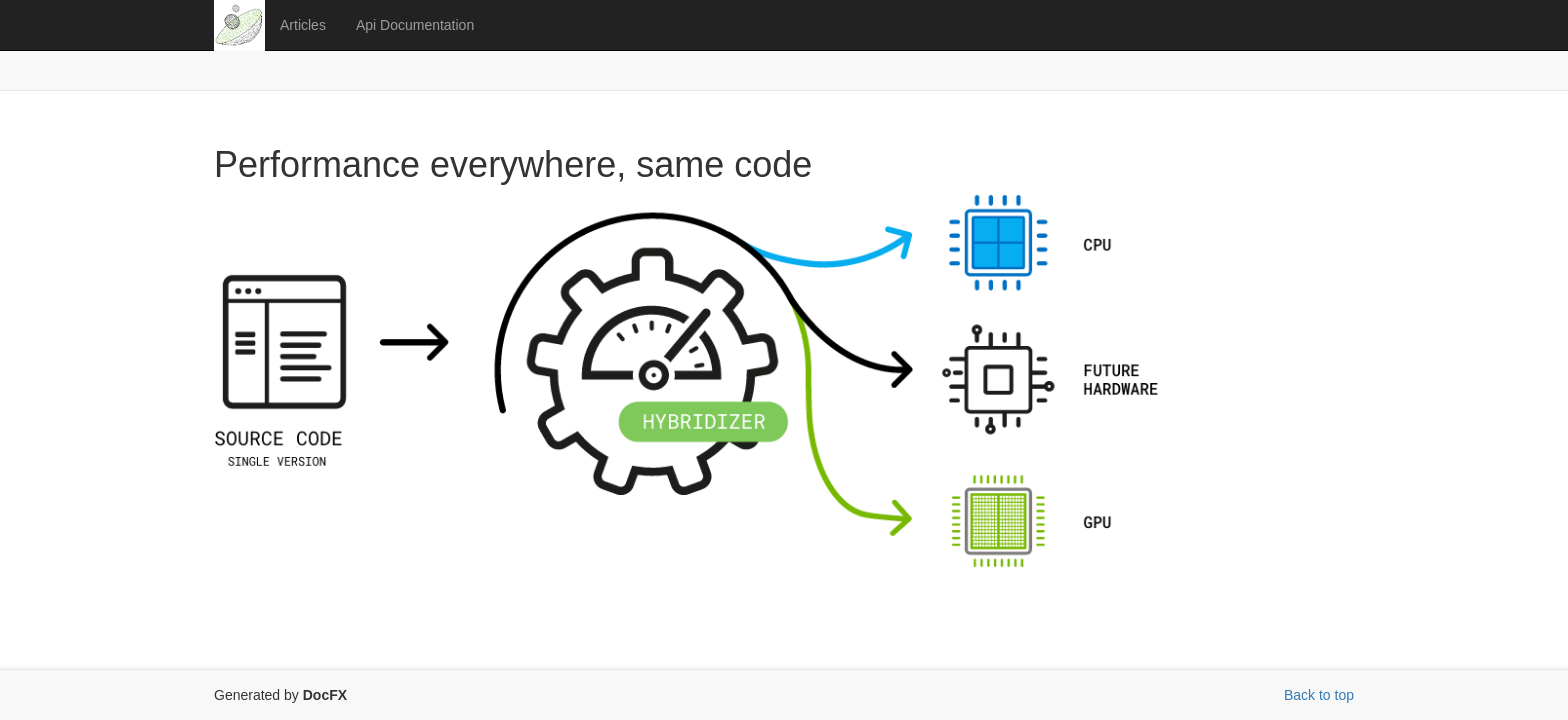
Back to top (1319, 695)
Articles (303, 25)
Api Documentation (415, 25)
